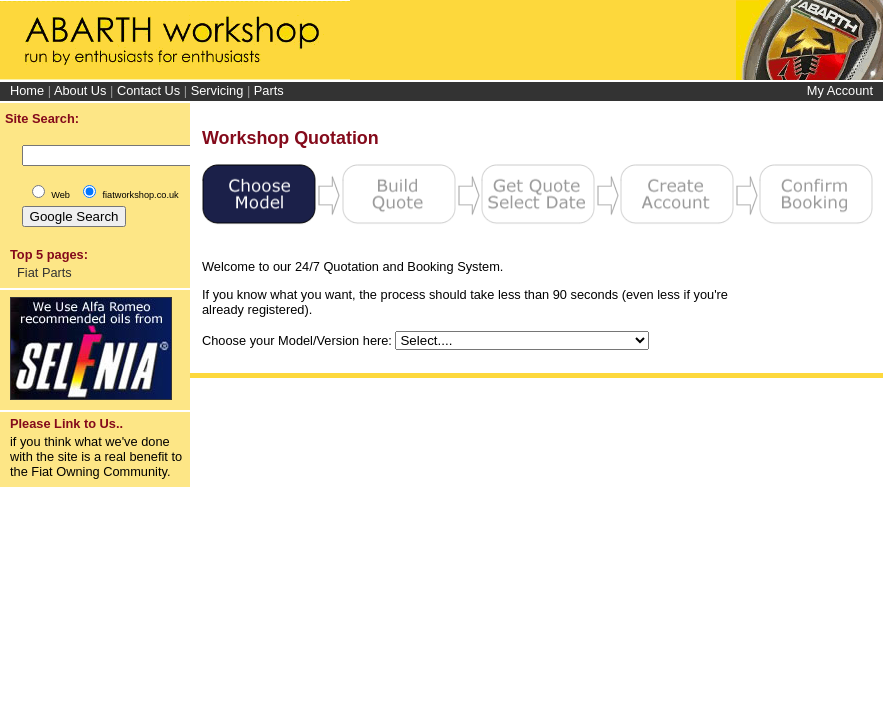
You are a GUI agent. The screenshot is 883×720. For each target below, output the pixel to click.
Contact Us (148, 90)
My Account (840, 90)
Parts (269, 90)
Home (27, 90)
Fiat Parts (44, 272)
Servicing (217, 90)
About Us (80, 90)
